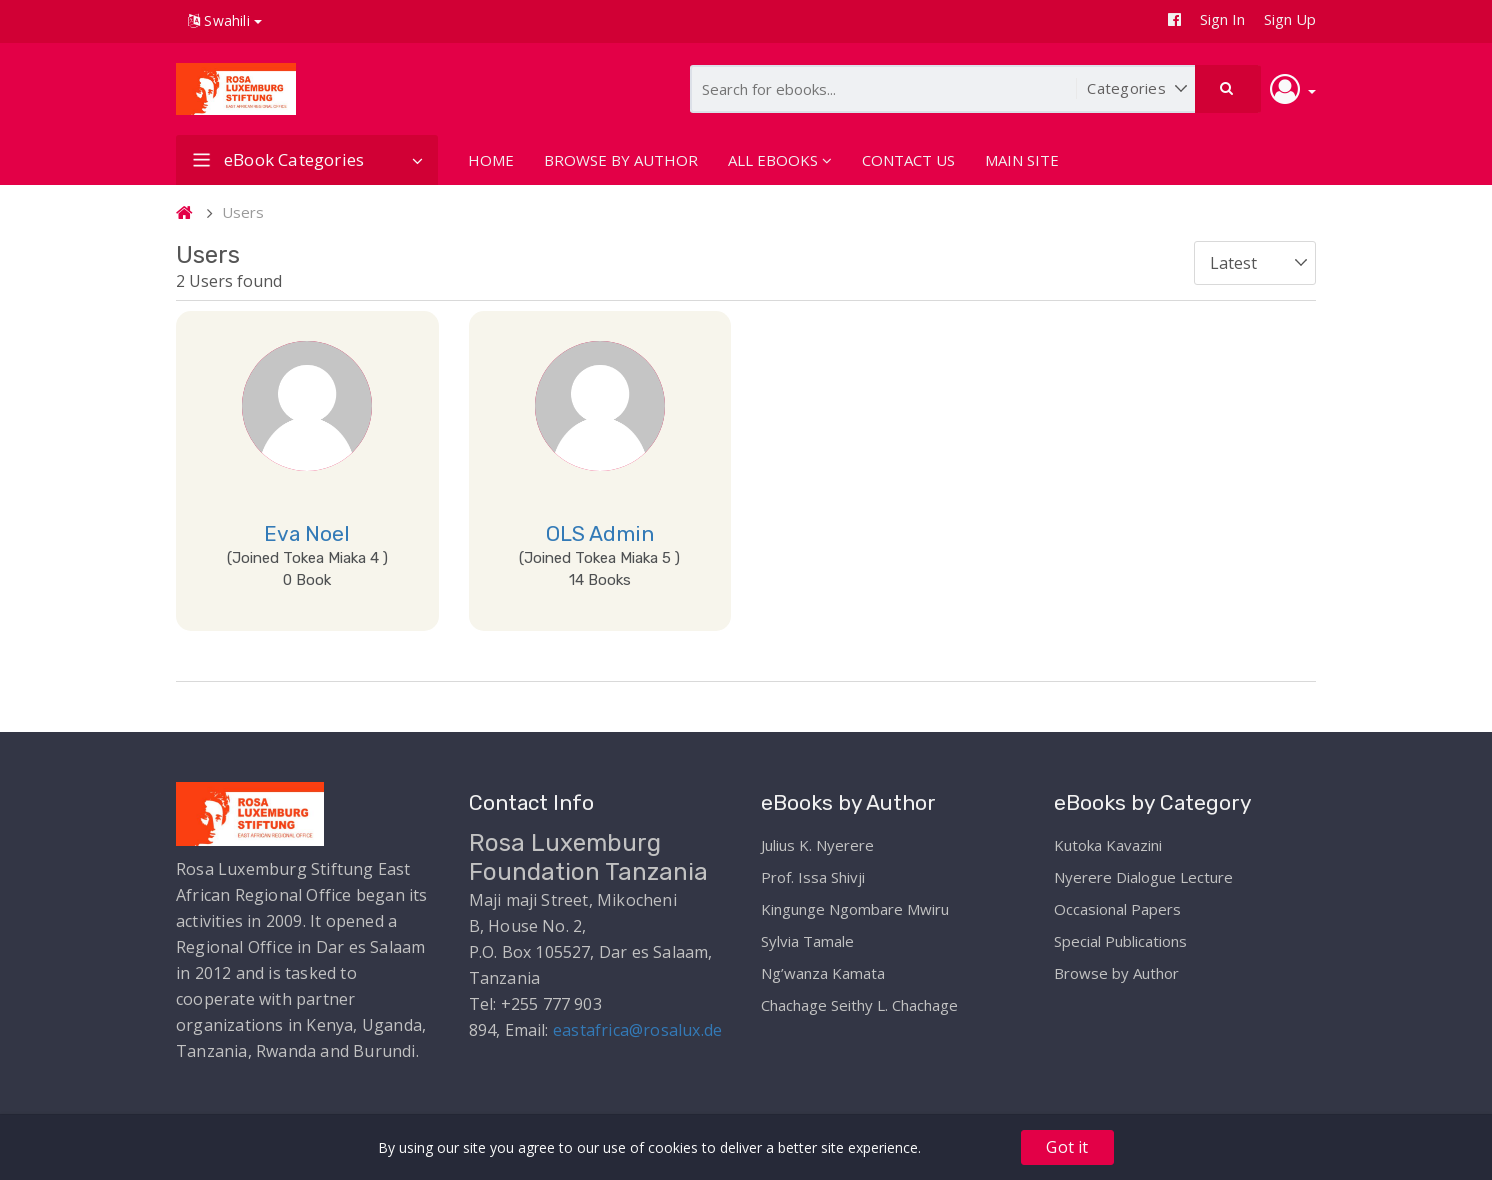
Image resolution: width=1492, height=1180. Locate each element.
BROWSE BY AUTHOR (621, 160)
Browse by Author (1116, 973)
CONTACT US (908, 160)
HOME (491, 160)
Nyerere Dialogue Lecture (1143, 877)
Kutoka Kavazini (1108, 845)
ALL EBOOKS (780, 160)
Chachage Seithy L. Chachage (859, 1005)
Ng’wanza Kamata (823, 973)
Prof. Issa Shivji (813, 877)
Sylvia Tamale (807, 941)
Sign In (1222, 19)
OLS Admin (600, 533)
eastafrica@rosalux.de (637, 1030)
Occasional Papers (1117, 909)
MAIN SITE (1022, 160)
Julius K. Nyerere (817, 845)
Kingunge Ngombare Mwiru (855, 909)
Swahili (225, 20)
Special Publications (1120, 941)
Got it (1067, 1147)
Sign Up (1290, 19)
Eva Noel (307, 533)
